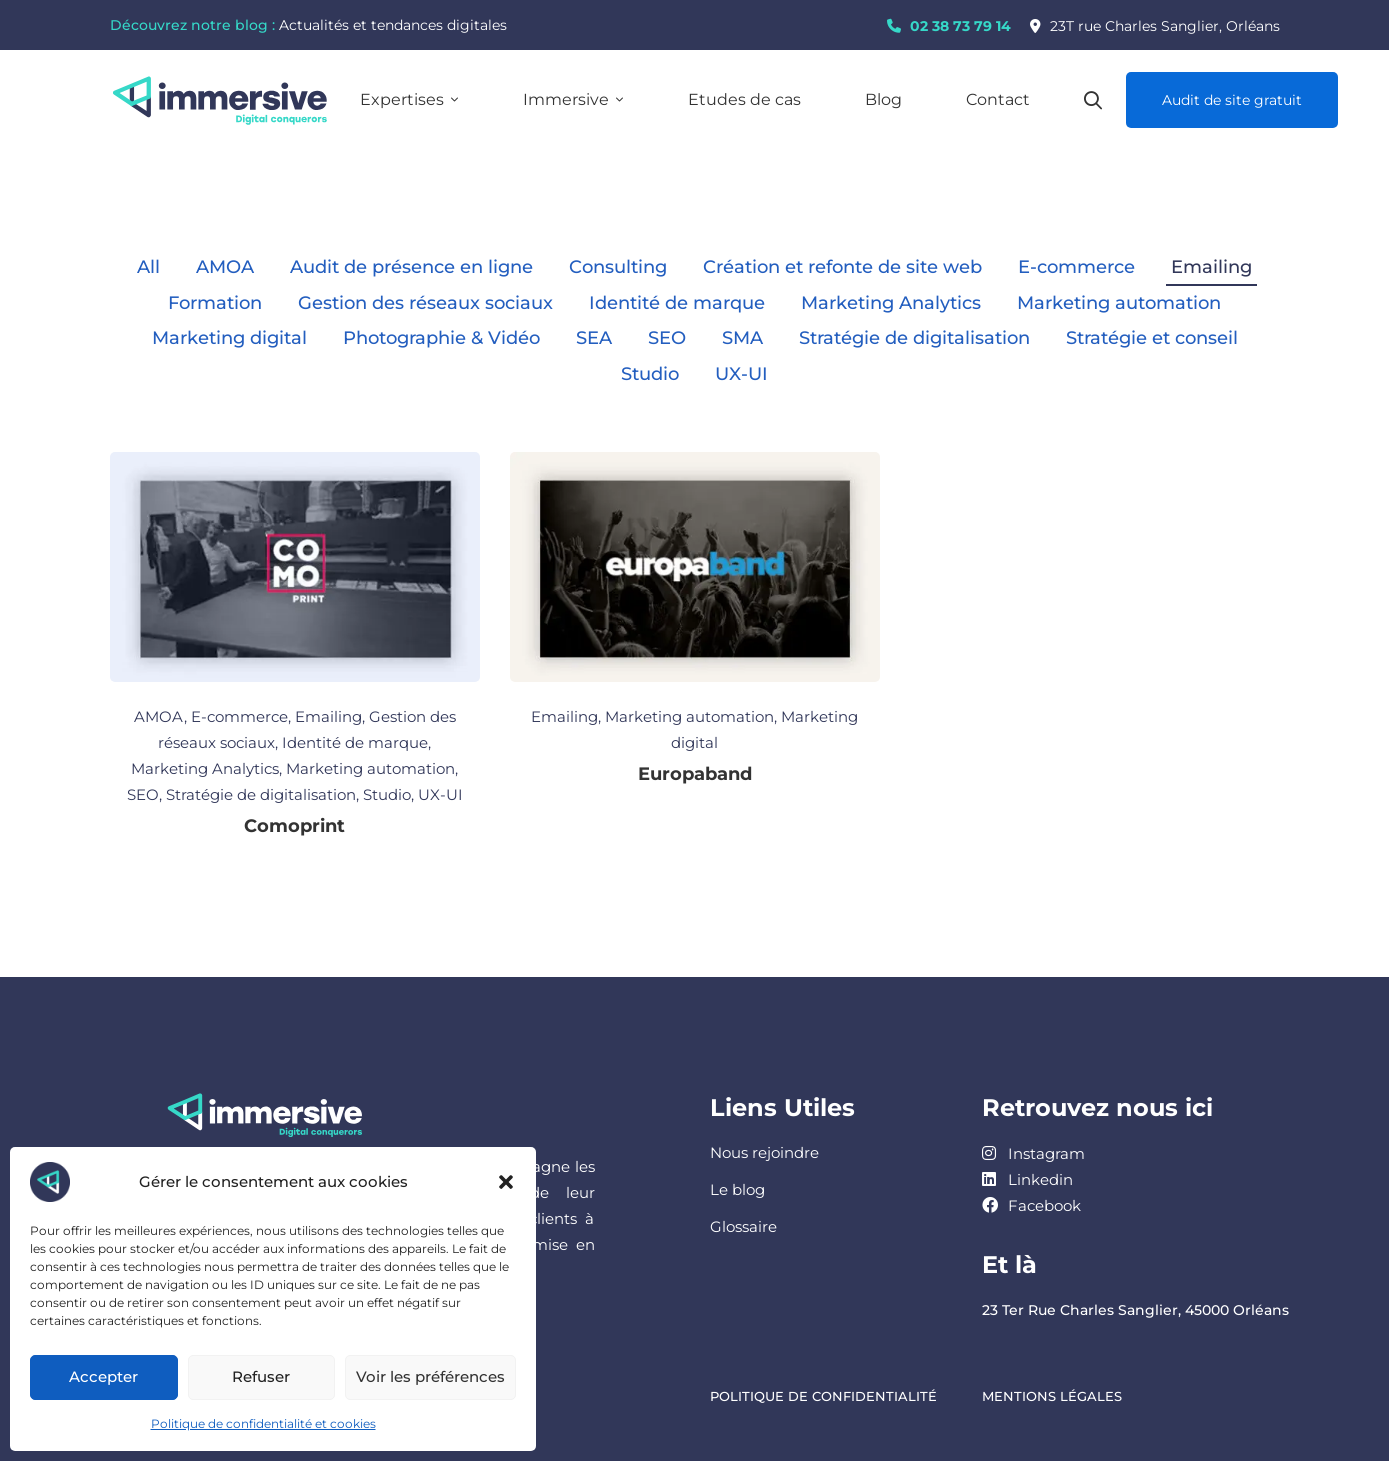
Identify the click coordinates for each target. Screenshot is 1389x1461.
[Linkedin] (1027, 1179)
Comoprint (294, 826)
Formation (215, 303)
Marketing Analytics (891, 303)
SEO (667, 338)
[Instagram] (1033, 1153)
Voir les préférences (430, 1376)
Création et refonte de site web (842, 267)
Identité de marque (677, 303)
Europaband (695, 774)
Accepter (103, 1376)
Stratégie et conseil (1152, 338)
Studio (650, 374)
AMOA (225, 267)
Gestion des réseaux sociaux (425, 303)
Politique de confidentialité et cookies (263, 1423)
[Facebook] (1031, 1205)
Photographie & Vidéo (441, 338)
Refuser (261, 1376)
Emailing (1211, 267)
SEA (594, 338)
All (148, 267)
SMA (742, 338)
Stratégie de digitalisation (914, 338)
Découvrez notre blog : (192, 25)
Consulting (618, 267)
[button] (506, 1182)
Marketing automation (1119, 303)
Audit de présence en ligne (411, 267)
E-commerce (1076, 267)
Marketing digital (229, 338)
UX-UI (741, 374)
